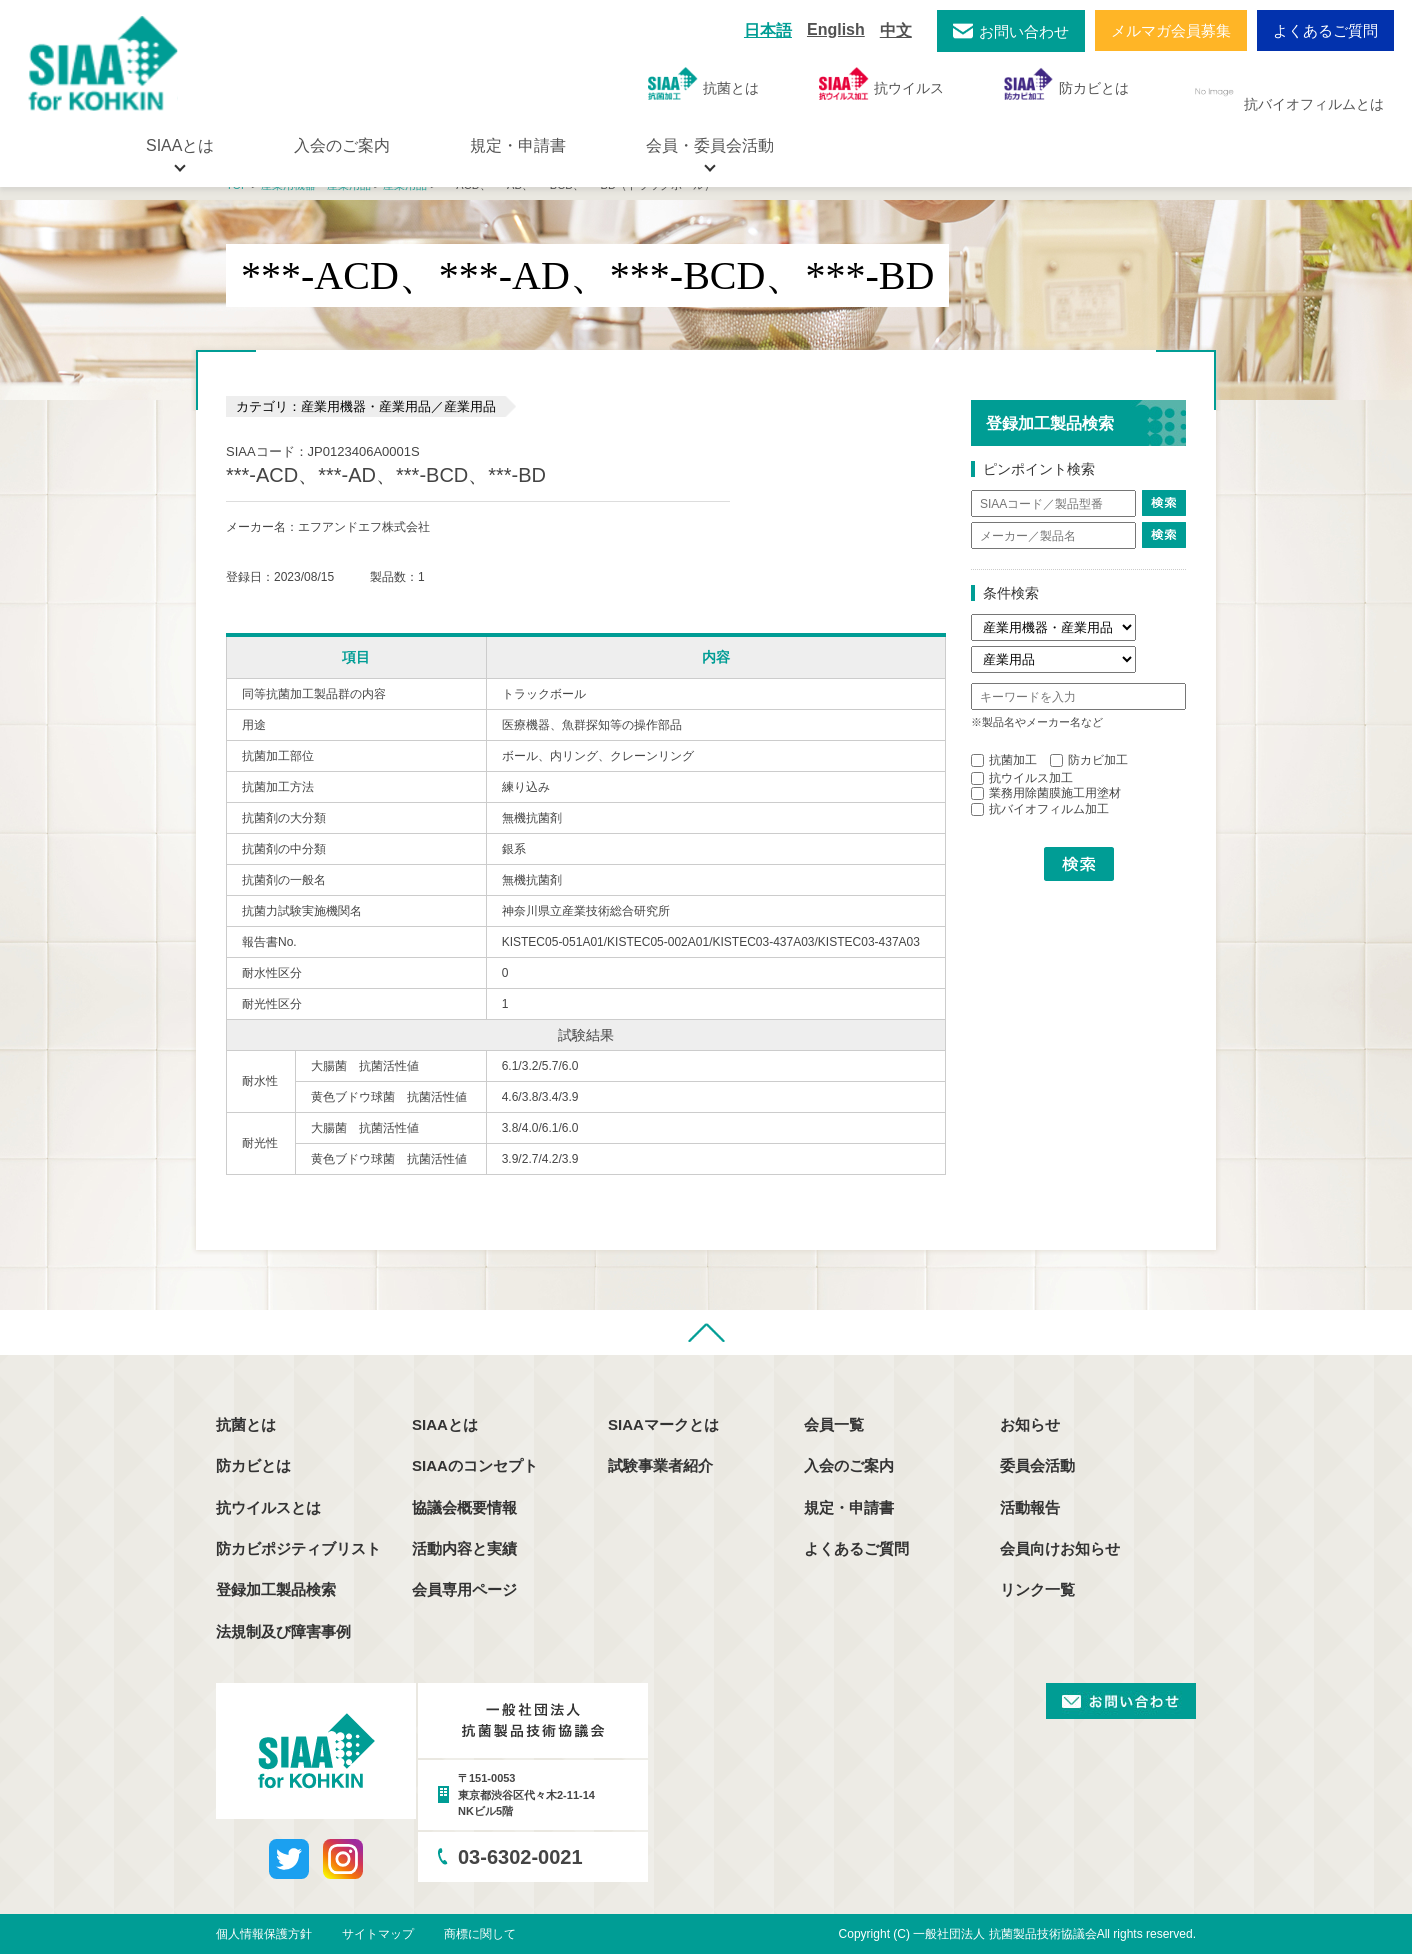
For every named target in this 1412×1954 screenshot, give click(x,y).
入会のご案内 (342, 145)
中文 (896, 30)
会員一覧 (834, 1424)
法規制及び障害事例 (283, 1631)
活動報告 (1030, 1507)
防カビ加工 (1089, 760)
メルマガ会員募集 (1171, 30)
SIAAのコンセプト (475, 1465)
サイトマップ (378, 1934)
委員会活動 (1037, 1465)
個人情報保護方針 (264, 1934)
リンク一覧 (1037, 1589)
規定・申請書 (518, 145)
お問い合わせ (1024, 31)
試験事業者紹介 (660, 1465)
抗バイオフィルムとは (1286, 92)
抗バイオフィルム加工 (1040, 809)
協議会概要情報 (464, 1507)
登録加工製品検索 (276, 1589)
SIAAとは (445, 1424)
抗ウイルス (881, 83)
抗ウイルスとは (268, 1507)
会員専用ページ (464, 1589)
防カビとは (1066, 83)
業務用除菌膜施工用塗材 (1046, 793)
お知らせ (1030, 1424)
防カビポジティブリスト (298, 1548)
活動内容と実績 (464, 1548)
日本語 (768, 30)
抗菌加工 (1004, 760)
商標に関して (480, 1934)
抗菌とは (703, 83)
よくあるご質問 (1325, 30)
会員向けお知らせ (1060, 1548)
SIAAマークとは (663, 1424)
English (836, 29)
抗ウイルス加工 (1022, 778)
